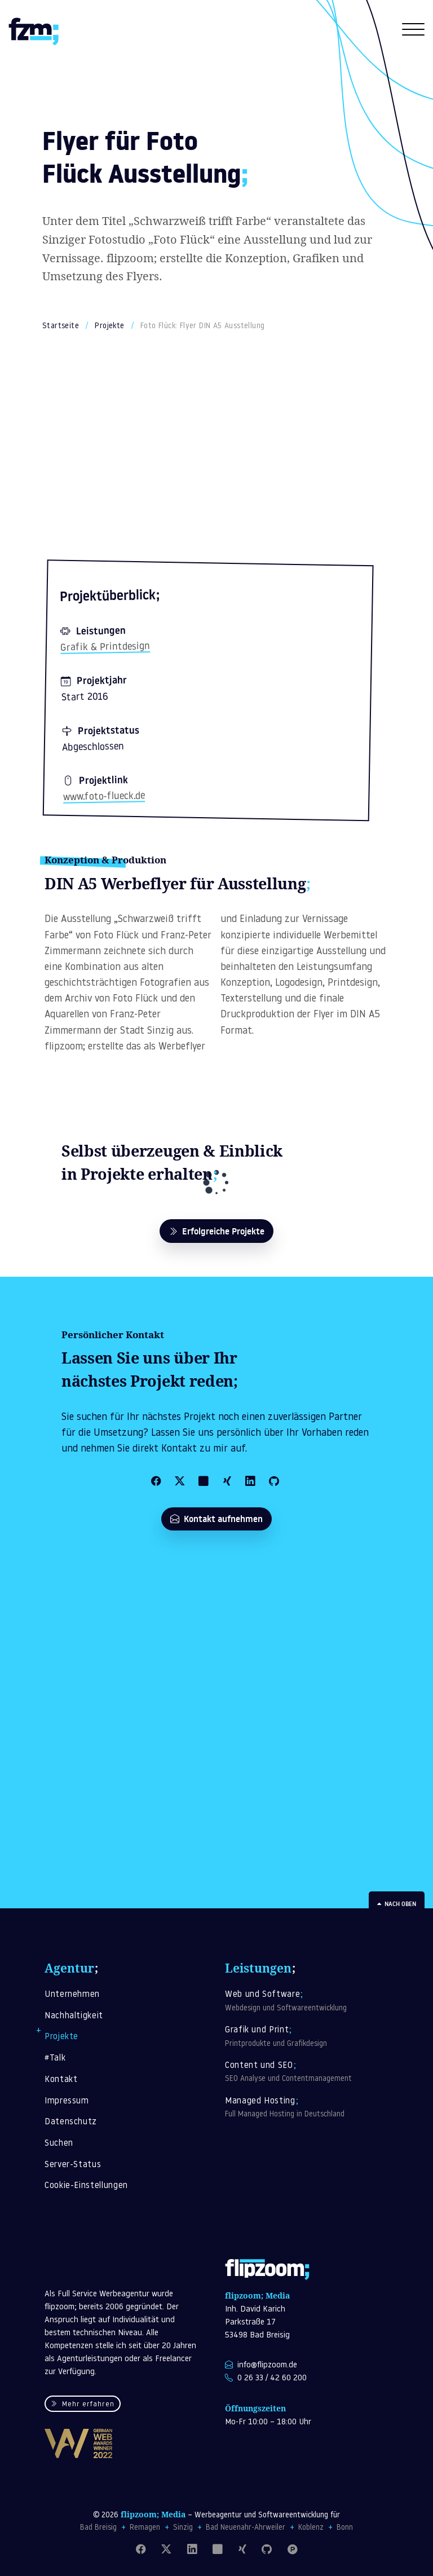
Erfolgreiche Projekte (216, 1231)
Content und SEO (306, 2073)
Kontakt (61, 2080)
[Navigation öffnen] (413, 32)
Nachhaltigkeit (74, 2016)
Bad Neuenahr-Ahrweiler (245, 2527)
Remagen (145, 2527)
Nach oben (396, 1903)
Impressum (67, 2101)
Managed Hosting (306, 2108)
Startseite (60, 326)
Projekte (109, 326)
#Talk (55, 2058)
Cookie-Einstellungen (86, 2186)
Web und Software (306, 2002)
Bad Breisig (98, 2527)
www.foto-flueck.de (104, 796)
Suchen (59, 2144)
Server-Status (73, 2165)
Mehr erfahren (82, 2404)
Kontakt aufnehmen (216, 1518)
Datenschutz (71, 2122)
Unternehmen (72, 1995)
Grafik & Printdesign (105, 647)
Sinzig (183, 2527)
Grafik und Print (306, 2037)
